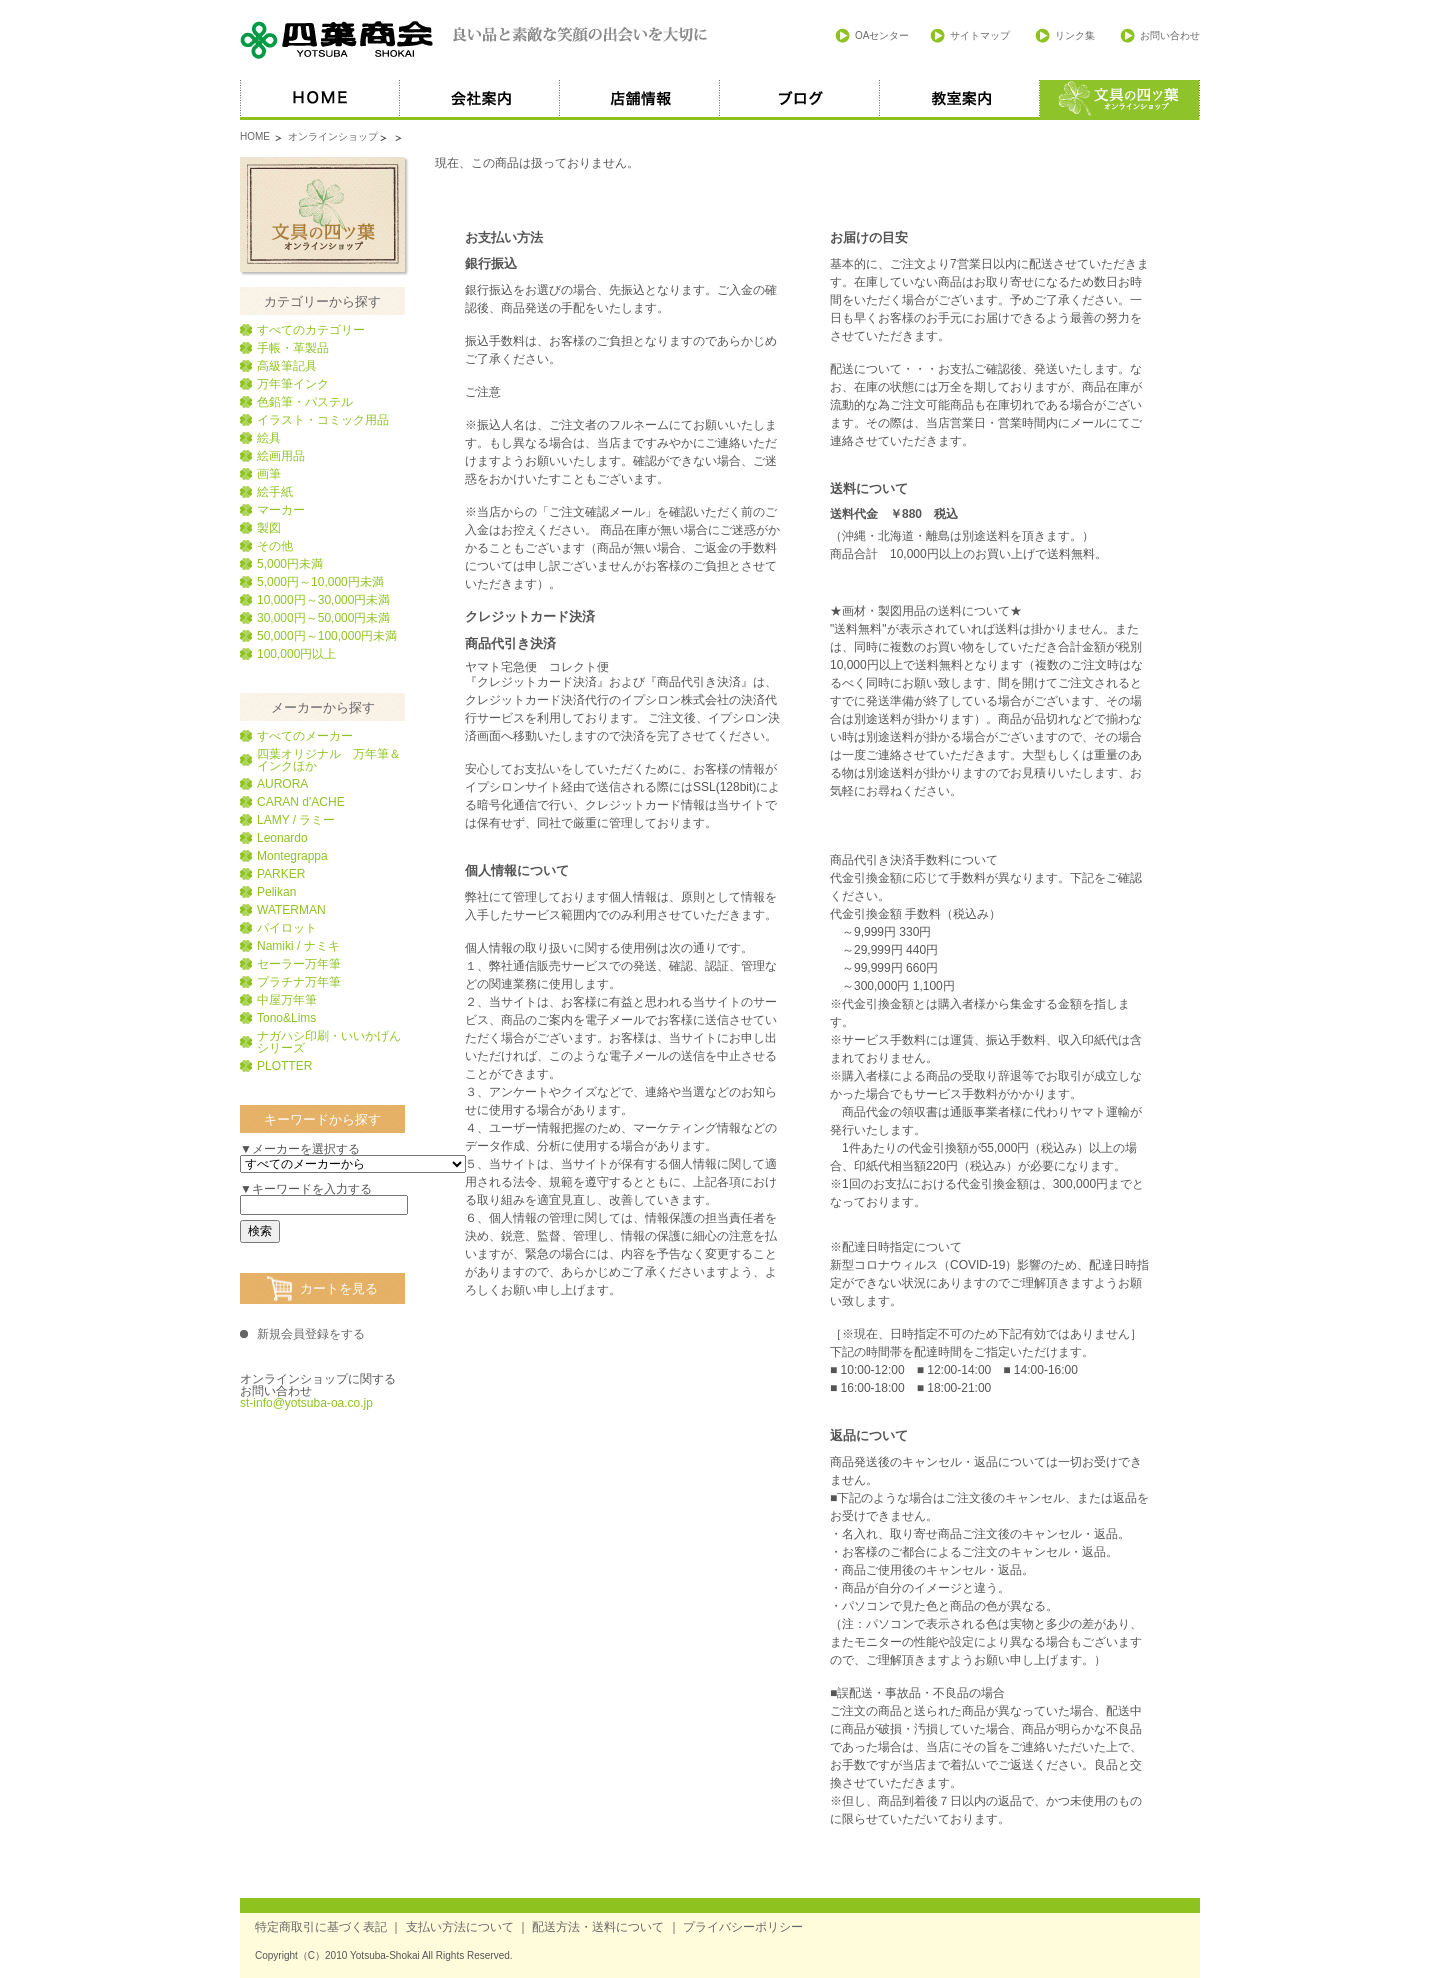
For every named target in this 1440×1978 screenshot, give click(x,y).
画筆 (269, 474)
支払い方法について (460, 1927)
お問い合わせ (1170, 35)
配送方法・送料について (598, 1927)
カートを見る (339, 1288)
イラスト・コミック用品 (323, 420)
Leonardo (282, 838)
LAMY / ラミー (296, 820)
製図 (269, 528)
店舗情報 (640, 100)
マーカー (281, 510)
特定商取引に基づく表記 (321, 1927)
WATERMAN (291, 910)
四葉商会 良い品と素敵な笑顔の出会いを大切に (475, 40)
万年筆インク (293, 384)
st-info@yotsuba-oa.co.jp (306, 1403)
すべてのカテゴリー (311, 330)
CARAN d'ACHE (301, 802)
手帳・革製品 (293, 348)
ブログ (800, 100)
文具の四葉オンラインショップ (322, 214)
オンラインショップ (333, 136)
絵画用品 (281, 456)
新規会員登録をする (311, 1334)
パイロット (287, 928)
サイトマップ (980, 35)
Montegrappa (292, 856)
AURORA (282, 784)
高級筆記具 (287, 366)
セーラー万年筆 (299, 964)
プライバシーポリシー (743, 1927)
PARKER (281, 874)
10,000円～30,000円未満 (323, 600)
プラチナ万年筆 (299, 982)
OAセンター (882, 35)
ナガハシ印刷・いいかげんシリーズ (329, 1042)
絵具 (269, 438)
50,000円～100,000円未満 (327, 636)
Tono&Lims (286, 1018)
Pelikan (276, 892)
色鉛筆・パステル (305, 402)
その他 (275, 546)
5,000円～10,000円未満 (320, 582)
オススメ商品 (1120, 100)
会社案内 (480, 100)
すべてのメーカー (305, 736)
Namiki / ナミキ (298, 946)
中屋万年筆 (287, 1000)
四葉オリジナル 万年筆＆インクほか (329, 760)
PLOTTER (284, 1066)
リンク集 (1075, 35)
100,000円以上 (296, 654)
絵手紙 (275, 492)
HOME (320, 100)
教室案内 (960, 100)
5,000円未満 (290, 564)
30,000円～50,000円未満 (323, 618)
